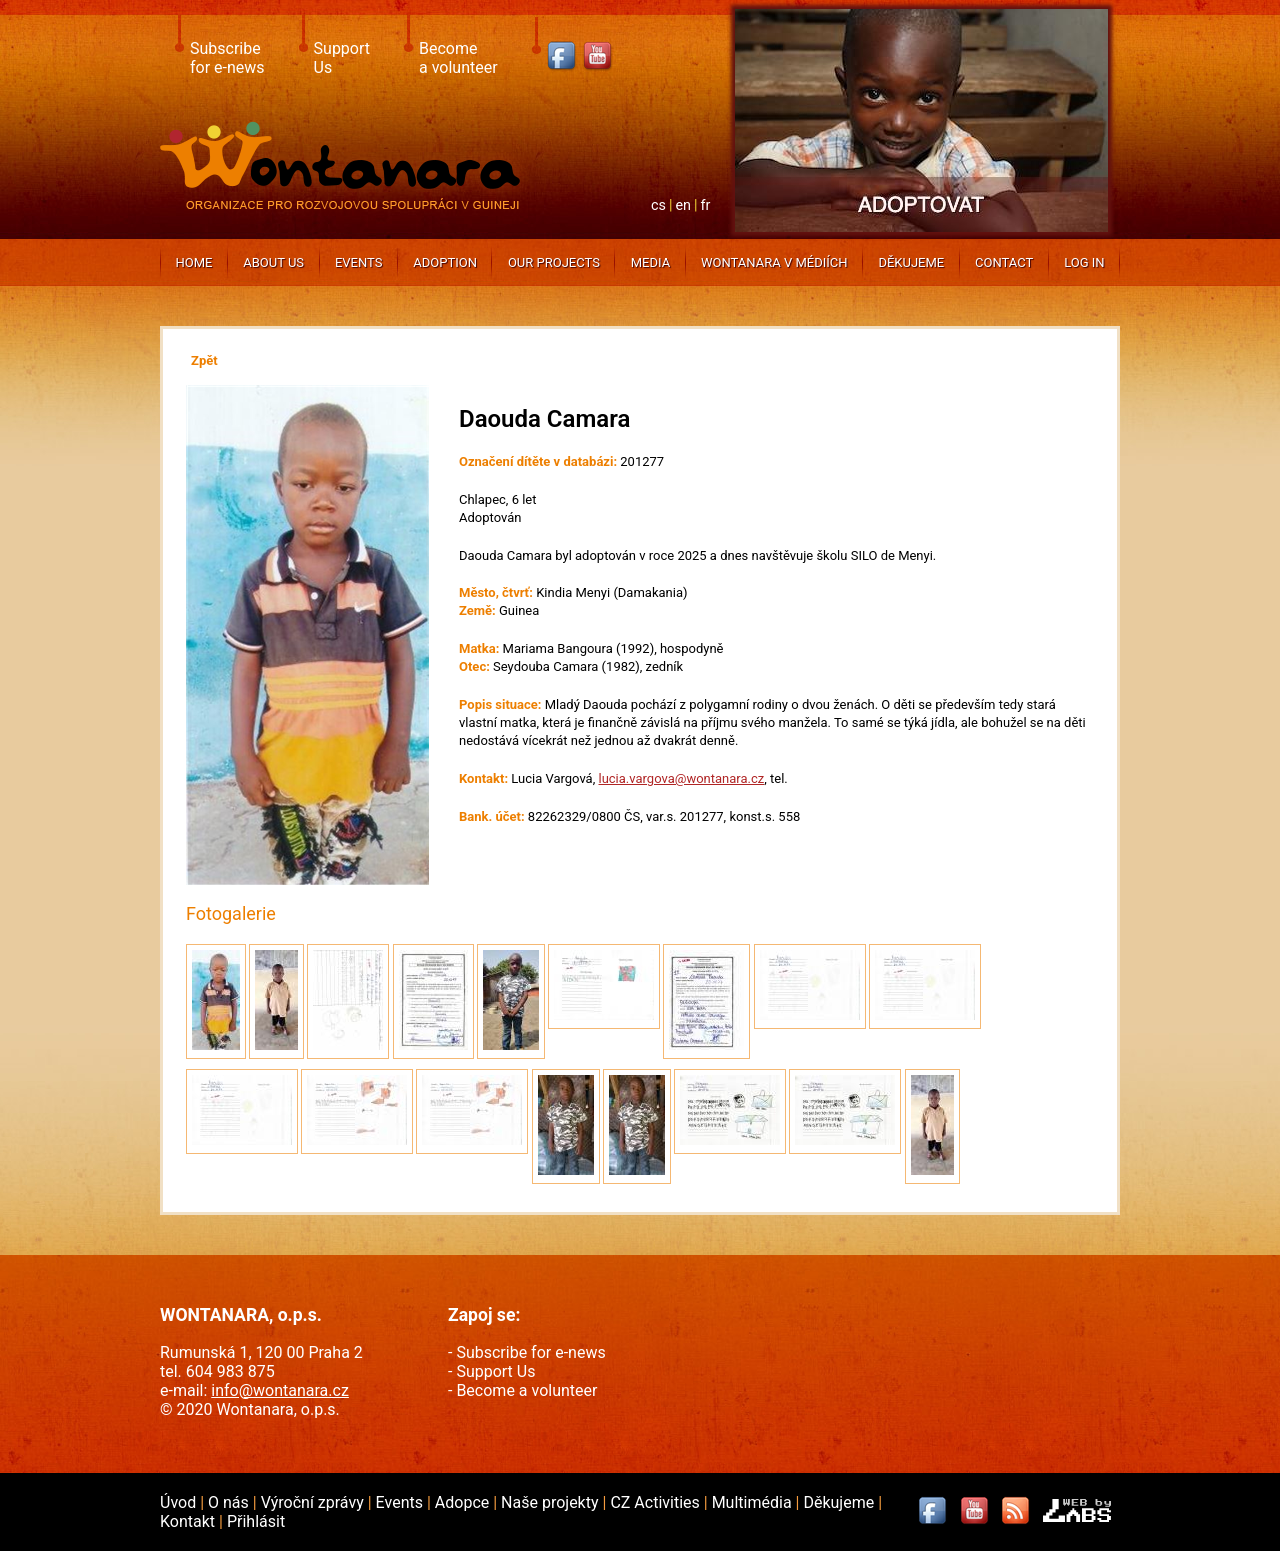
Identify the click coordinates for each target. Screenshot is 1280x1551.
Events (359, 262)
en (683, 205)
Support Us (495, 1371)
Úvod (180, 1502)
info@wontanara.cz (280, 1390)
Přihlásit (256, 1521)
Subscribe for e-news (530, 1352)
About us (273, 262)
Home (193, 262)
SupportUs (342, 58)
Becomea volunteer (458, 58)
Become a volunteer (526, 1390)
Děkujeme (911, 262)
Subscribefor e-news (227, 58)
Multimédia (754, 1502)
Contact (1004, 262)
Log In (1084, 262)
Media (650, 262)
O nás (230, 1502)
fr (706, 205)
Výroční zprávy (314, 1502)
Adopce (464, 1502)
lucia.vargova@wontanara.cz (681, 778)
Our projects (554, 262)
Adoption (445, 262)
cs (658, 205)
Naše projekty (551, 1502)
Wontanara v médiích (774, 262)
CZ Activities (656, 1502)
